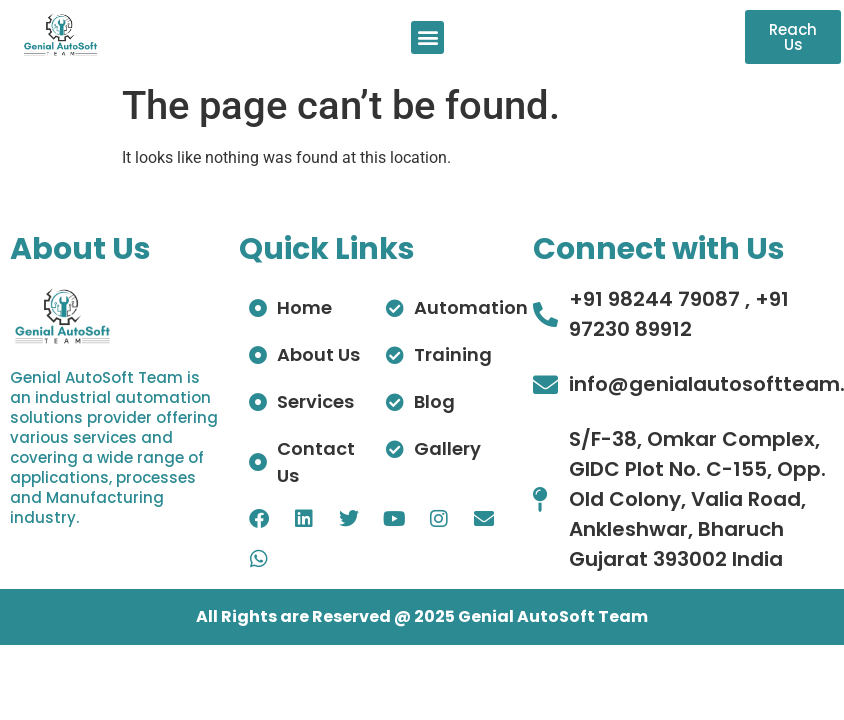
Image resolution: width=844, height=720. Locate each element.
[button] (427, 37)
